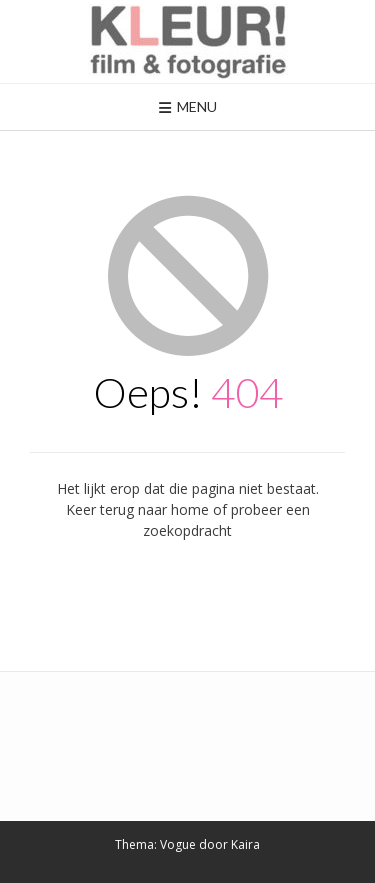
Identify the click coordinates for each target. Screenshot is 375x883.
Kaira (245, 844)
